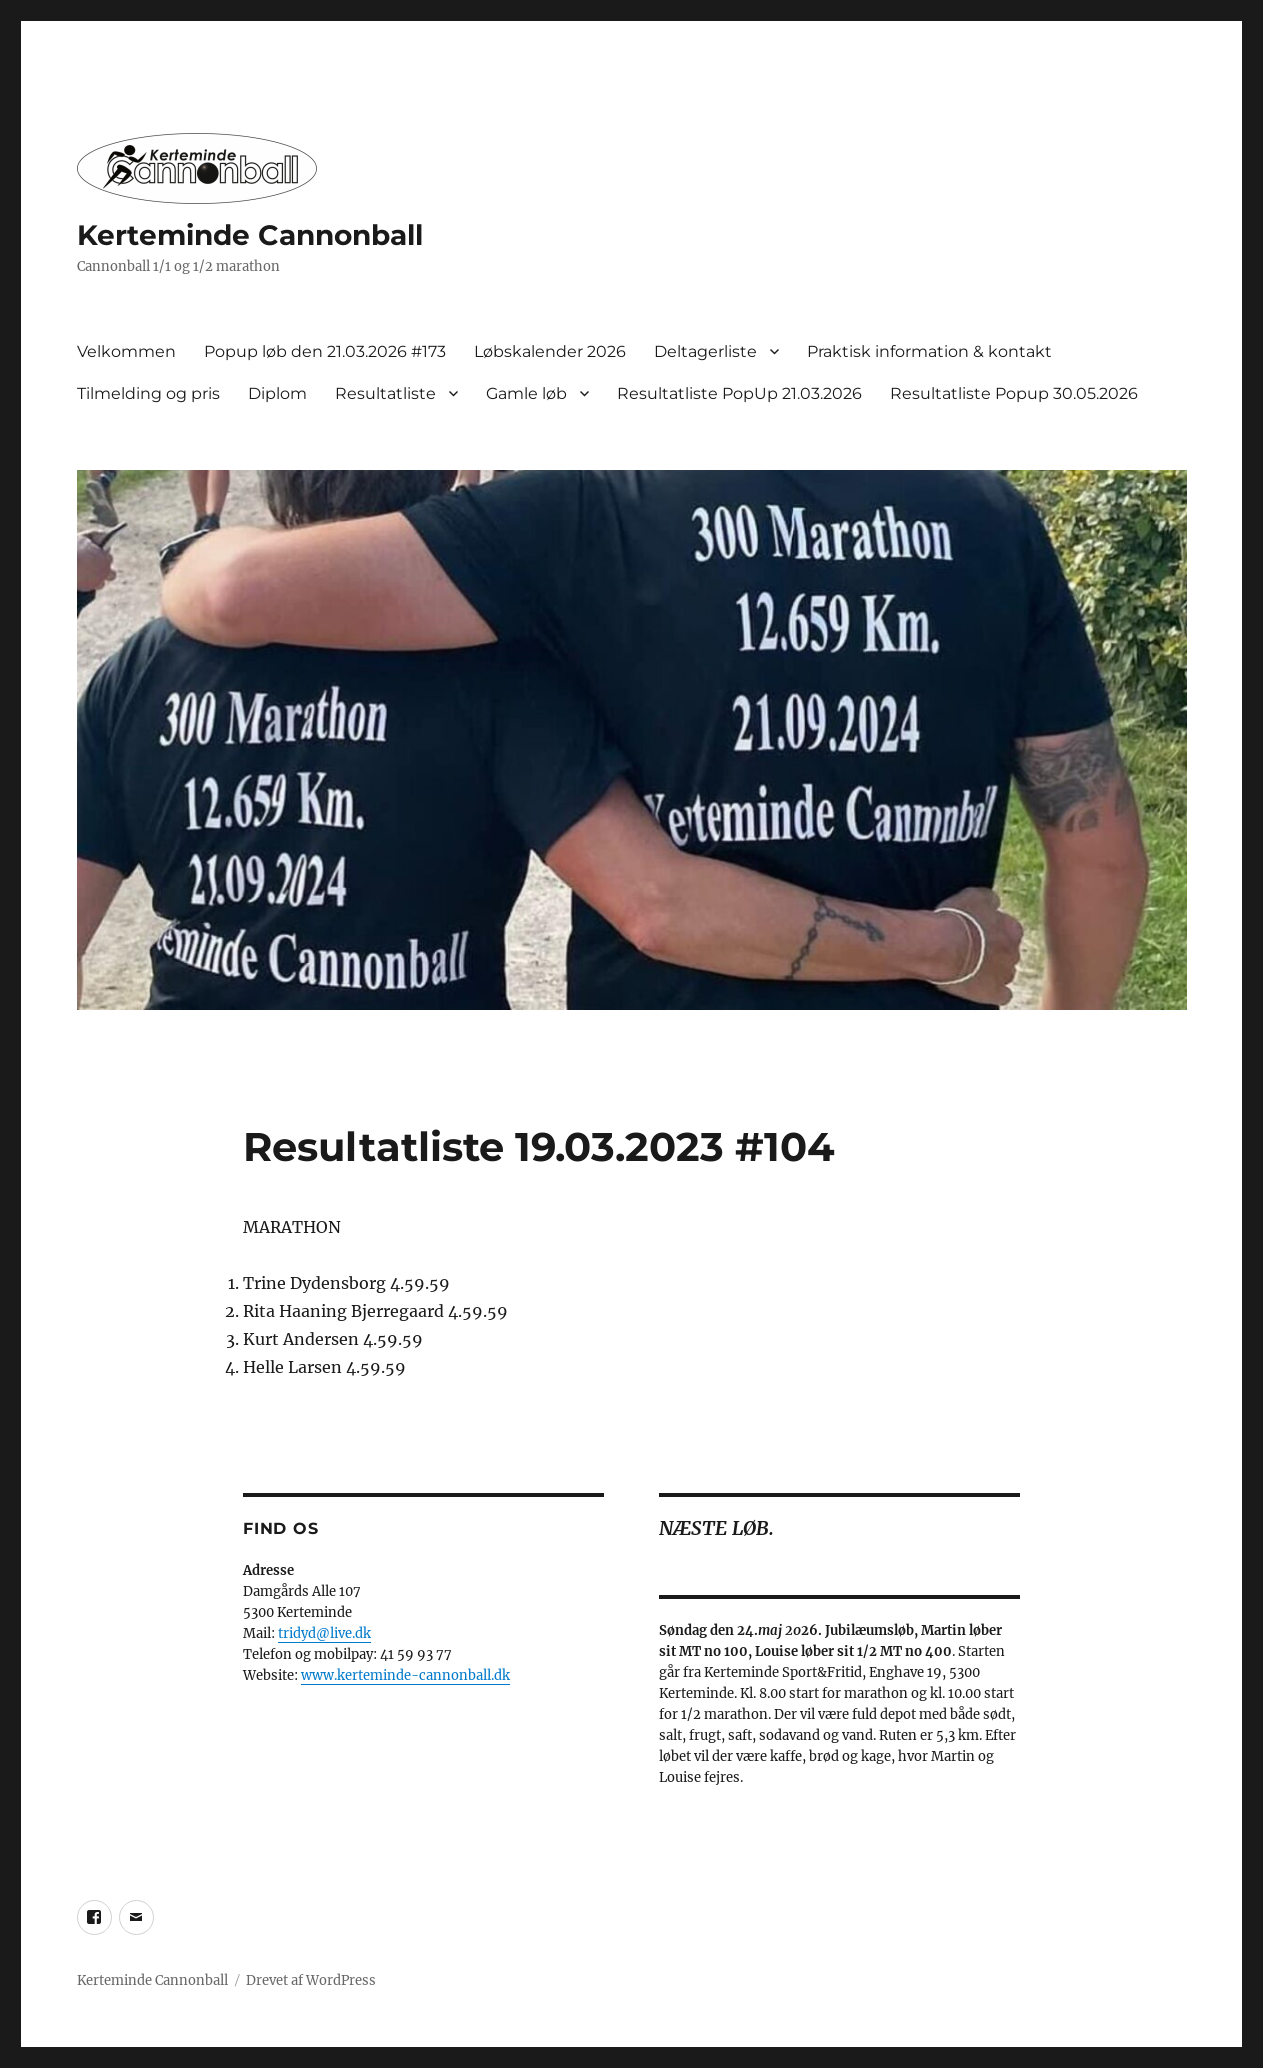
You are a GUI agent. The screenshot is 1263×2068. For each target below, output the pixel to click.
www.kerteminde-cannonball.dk (405, 1675)
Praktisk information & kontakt (929, 351)
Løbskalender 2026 (550, 351)
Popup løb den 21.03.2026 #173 (325, 351)
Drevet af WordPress (311, 1980)
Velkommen (126, 351)
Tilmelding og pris (148, 393)
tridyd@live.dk (324, 1633)
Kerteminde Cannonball (250, 235)
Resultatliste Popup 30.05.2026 (1014, 393)
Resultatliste (385, 393)
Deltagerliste (705, 351)
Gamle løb (526, 393)
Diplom (277, 393)
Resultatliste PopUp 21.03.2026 (739, 393)
